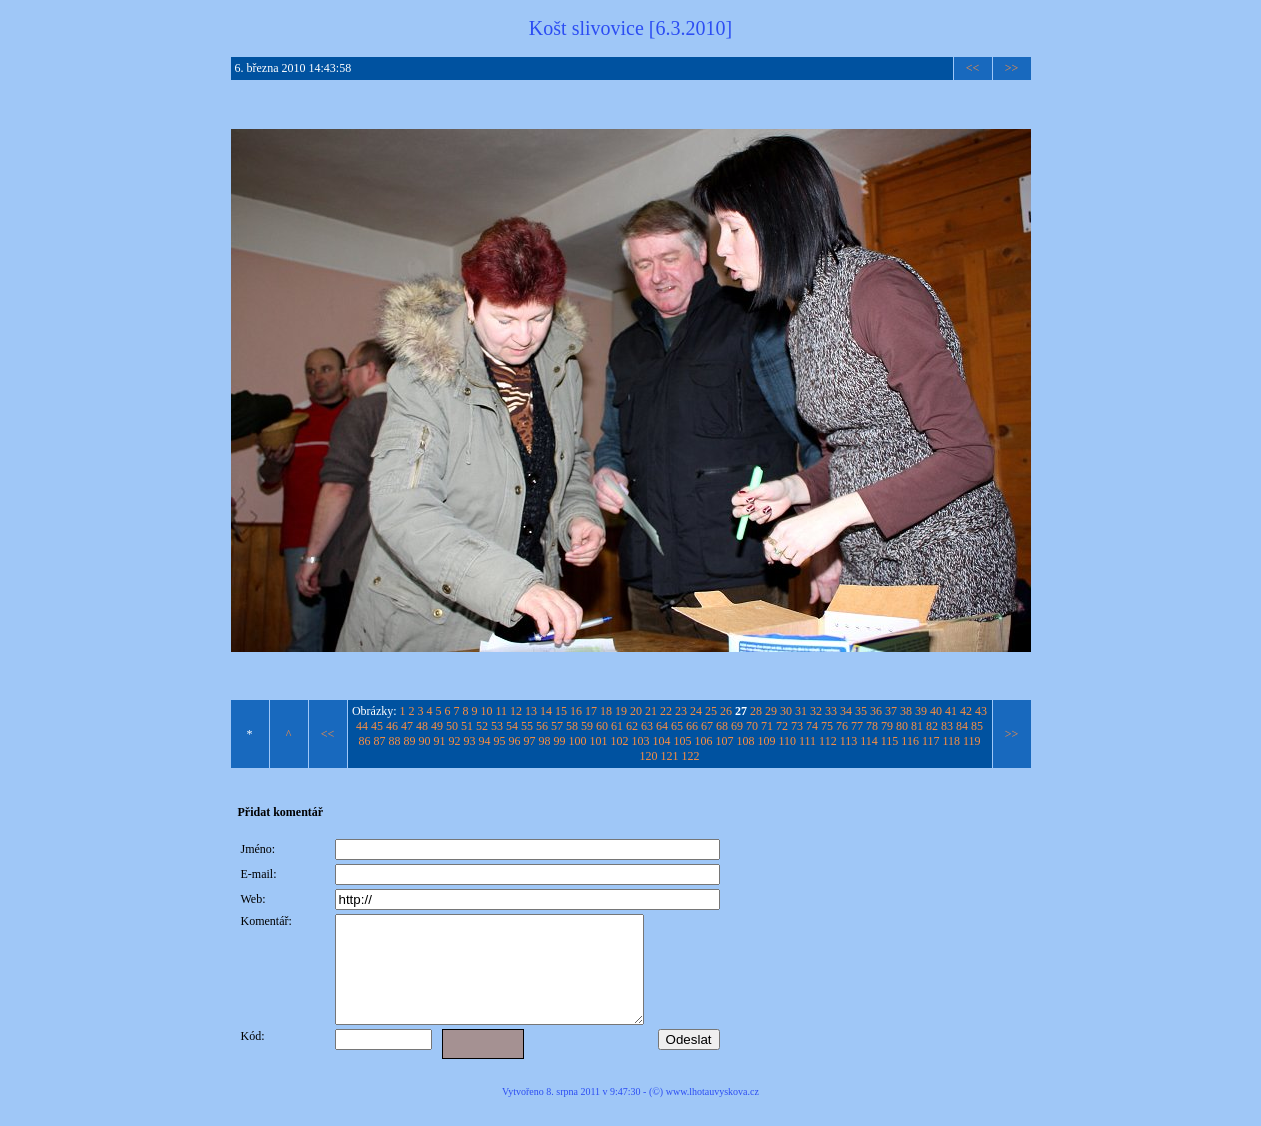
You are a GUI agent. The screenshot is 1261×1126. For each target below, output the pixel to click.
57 (557, 726)
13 (531, 711)
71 (767, 726)
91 (439, 741)
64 (662, 726)
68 (722, 726)
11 (502, 711)
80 (902, 726)
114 (869, 741)
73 (797, 726)
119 (972, 741)
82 (932, 726)
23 (681, 711)
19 (621, 711)
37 (891, 711)
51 (467, 726)
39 (921, 711)
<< (973, 68)
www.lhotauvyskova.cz (712, 1112)
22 (666, 711)
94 (484, 741)
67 (707, 726)
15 (561, 711)
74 (812, 726)
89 (409, 741)
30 (786, 711)
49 (437, 726)
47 (407, 726)
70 (752, 726)
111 (807, 741)
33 (831, 711)
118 (951, 741)
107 (724, 741)
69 (737, 726)
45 (377, 726)
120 (649, 756)
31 (801, 711)
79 (887, 726)
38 (906, 711)
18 (606, 711)
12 (516, 711)
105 (682, 741)
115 (890, 741)
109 (766, 741)
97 (529, 741)
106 (703, 741)
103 (640, 741)
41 (951, 711)
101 (598, 741)
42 (966, 711)
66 (692, 726)
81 (917, 726)
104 (661, 741)
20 (636, 711)
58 (572, 726)
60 (602, 726)
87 (379, 741)
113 (849, 741)
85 (977, 726)
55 (527, 726)
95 (499, 741)
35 (861, 711)
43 (981, 711)
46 (392, 726)
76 (842, 726)
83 (947, 726)
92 (454, 741)
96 (514, 741)
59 (587, 726)
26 (726, 711)
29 (771, 711)
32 (816, 711)
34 (846, 711)
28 (756, 711)
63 (647, 726)
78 (872, 726)
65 (677, 726)
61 (617, 726)
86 (364, 741)
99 (559, 741)
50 (452, 726)
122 (691, 756)
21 (651, 711)
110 (787, 741)
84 (962, 726)
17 (591, 711)
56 (542, 726)
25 (711, 711)
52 (482, 726)
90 (424, 741)
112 (828, 741)
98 (544, 741)
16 (576, 711)
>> (1012, 68)
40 (936, 711)
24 (696, 711)
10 (487, 711)
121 (670, 756)
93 (469, 741)
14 (546, 711)
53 (497, 726)
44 (362, 726)
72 (782, 726)
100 (577, 741)
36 (876, 711)
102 (619, 741)
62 (632, 726)
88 (394, 741)
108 (745, 741)
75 (827, 726)
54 (512, 726)
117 (931, 741)
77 (857, 726)
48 (422, 726)
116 (910, 741)
